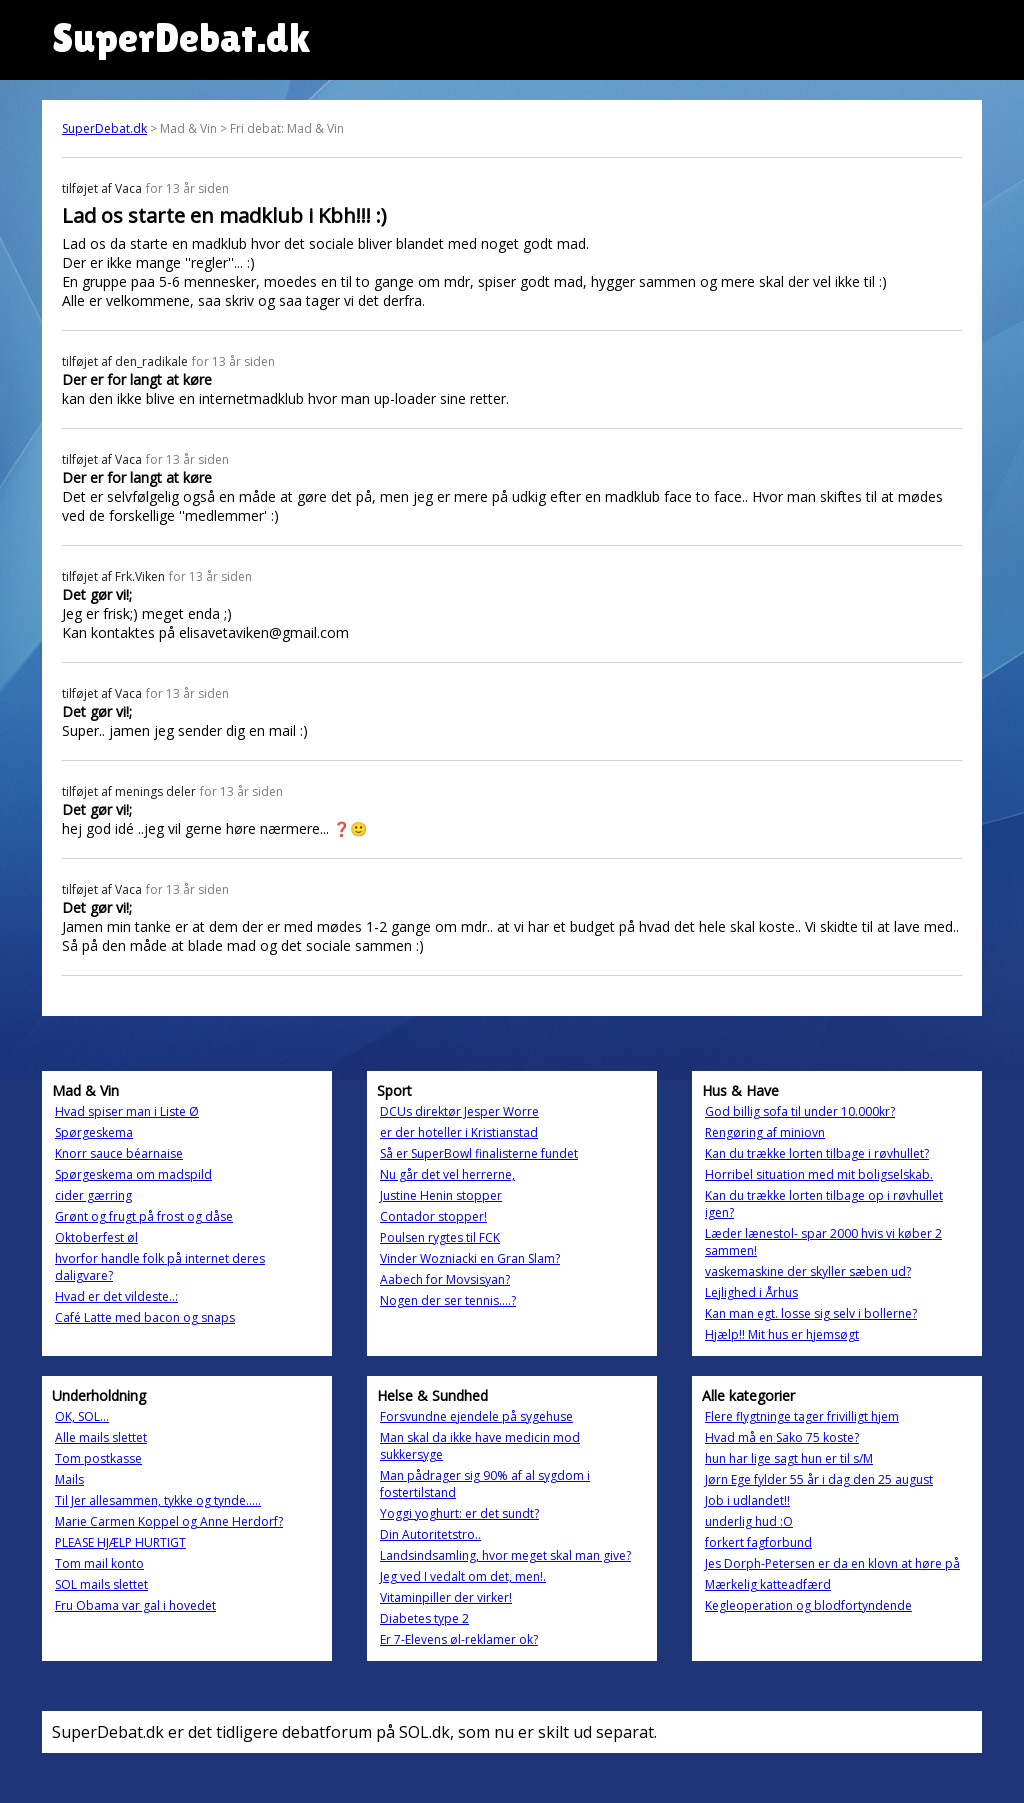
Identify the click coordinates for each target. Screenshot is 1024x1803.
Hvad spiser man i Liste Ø (127, 1111)
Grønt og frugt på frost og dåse (144, 1216)
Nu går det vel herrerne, (447, 1174)
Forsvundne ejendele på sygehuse (476, 1416)
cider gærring (93, 1195)
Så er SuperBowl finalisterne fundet (479, 1153)
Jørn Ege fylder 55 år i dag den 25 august (819, 1479)
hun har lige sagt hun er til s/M (789, 1458)
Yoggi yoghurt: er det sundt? (459, 1513)
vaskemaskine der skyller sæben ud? (808, 1271)
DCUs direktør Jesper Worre (459, 1111)
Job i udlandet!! (747, 1500)
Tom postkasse (98, 1458)
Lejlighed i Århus (751, 1292)
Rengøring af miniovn (765, 1132)
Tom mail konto (99, 1563)
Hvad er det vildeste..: (116, 1296)
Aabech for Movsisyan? (445, 1279)
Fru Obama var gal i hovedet (135, 1605)
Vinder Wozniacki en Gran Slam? (470, 1258)
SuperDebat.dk (104, 128)
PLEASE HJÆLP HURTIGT (120, 1542)
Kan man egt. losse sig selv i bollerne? (811, 1313)
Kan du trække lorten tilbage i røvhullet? (817, 1153)
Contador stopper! (433, 1216)
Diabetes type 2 (424, 1618)
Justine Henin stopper (441, 1195)
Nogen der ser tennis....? (448, 1300)
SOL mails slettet (101, 1584)
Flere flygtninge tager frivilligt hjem (802, 1416)
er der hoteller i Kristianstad (459, 1132)
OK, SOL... (82, 1416)
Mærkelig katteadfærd (768, 1584)
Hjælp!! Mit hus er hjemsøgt (782, 1334)
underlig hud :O (749, 1521)
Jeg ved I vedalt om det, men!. (463, 1576)
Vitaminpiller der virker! (446, 1597)
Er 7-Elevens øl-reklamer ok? (459, 1639)
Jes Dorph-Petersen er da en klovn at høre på (832, 1563)
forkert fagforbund (758, 1542)
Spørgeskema (94, 1132)
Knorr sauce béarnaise (119, 1153)
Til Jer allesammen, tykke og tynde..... (158, 1500)
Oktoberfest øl (96, 1237)
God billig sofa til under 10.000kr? (800, 1111)
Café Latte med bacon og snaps (145, 1317)
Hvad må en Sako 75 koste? (782, 1437)
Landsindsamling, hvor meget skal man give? (505, 1555)
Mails (69, 1479)
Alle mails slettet (101, 1437)
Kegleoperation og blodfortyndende (808, 1605)
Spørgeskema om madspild (133, 1174)
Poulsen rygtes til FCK (440, 1237)
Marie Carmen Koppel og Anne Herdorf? (169, 1521)
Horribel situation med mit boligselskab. (819, 1174)
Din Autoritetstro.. (430, 1534)
